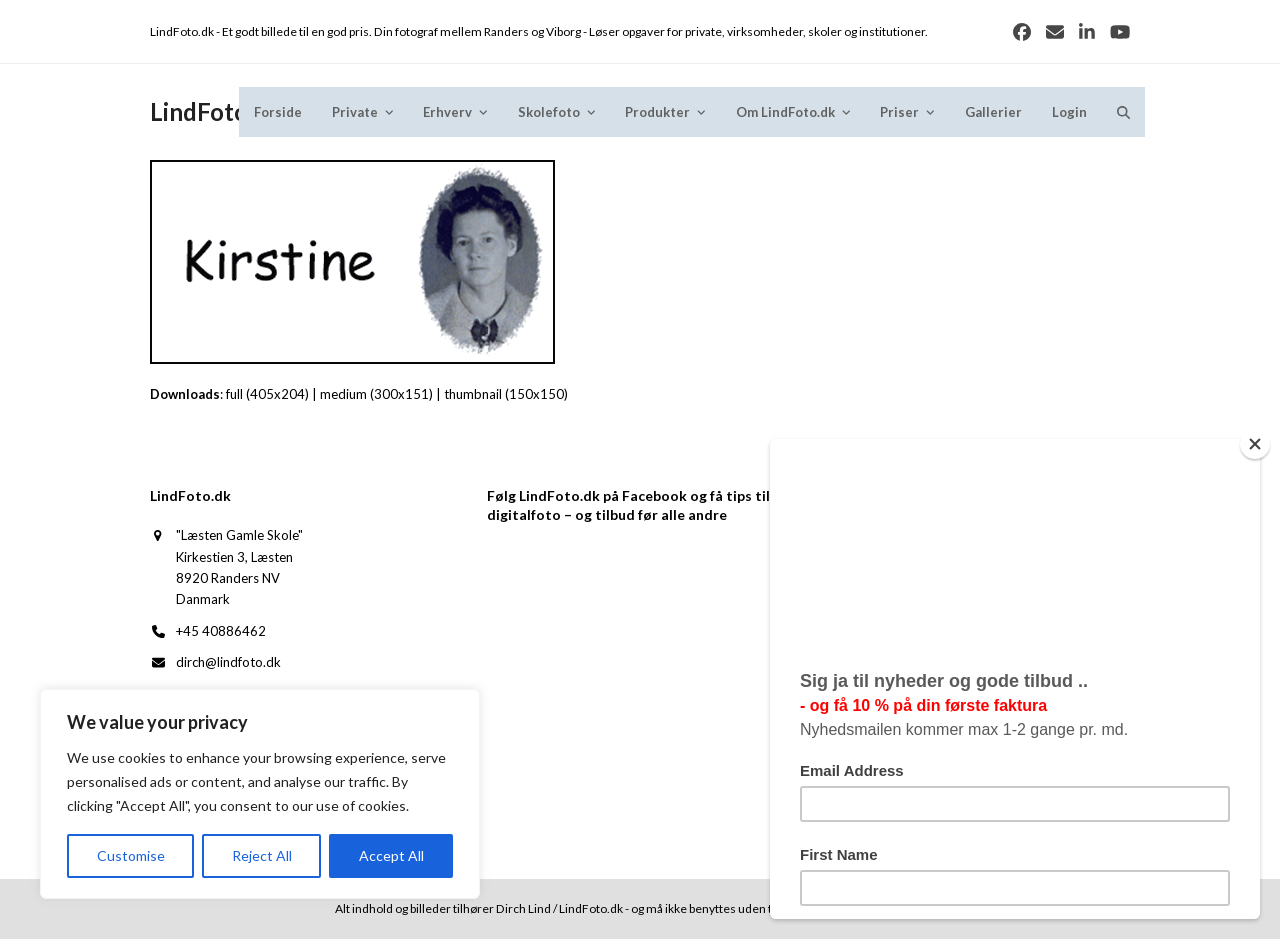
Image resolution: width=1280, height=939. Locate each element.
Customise (131, 855)
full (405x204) (267, 394)
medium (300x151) (376, 394)
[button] (1123, 112)
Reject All (262, 855)
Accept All (391, 855)
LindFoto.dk (215, 111)
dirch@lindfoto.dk (228, 662)
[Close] (1264, 444)
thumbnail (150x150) (506, 394)
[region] (260, 794)
